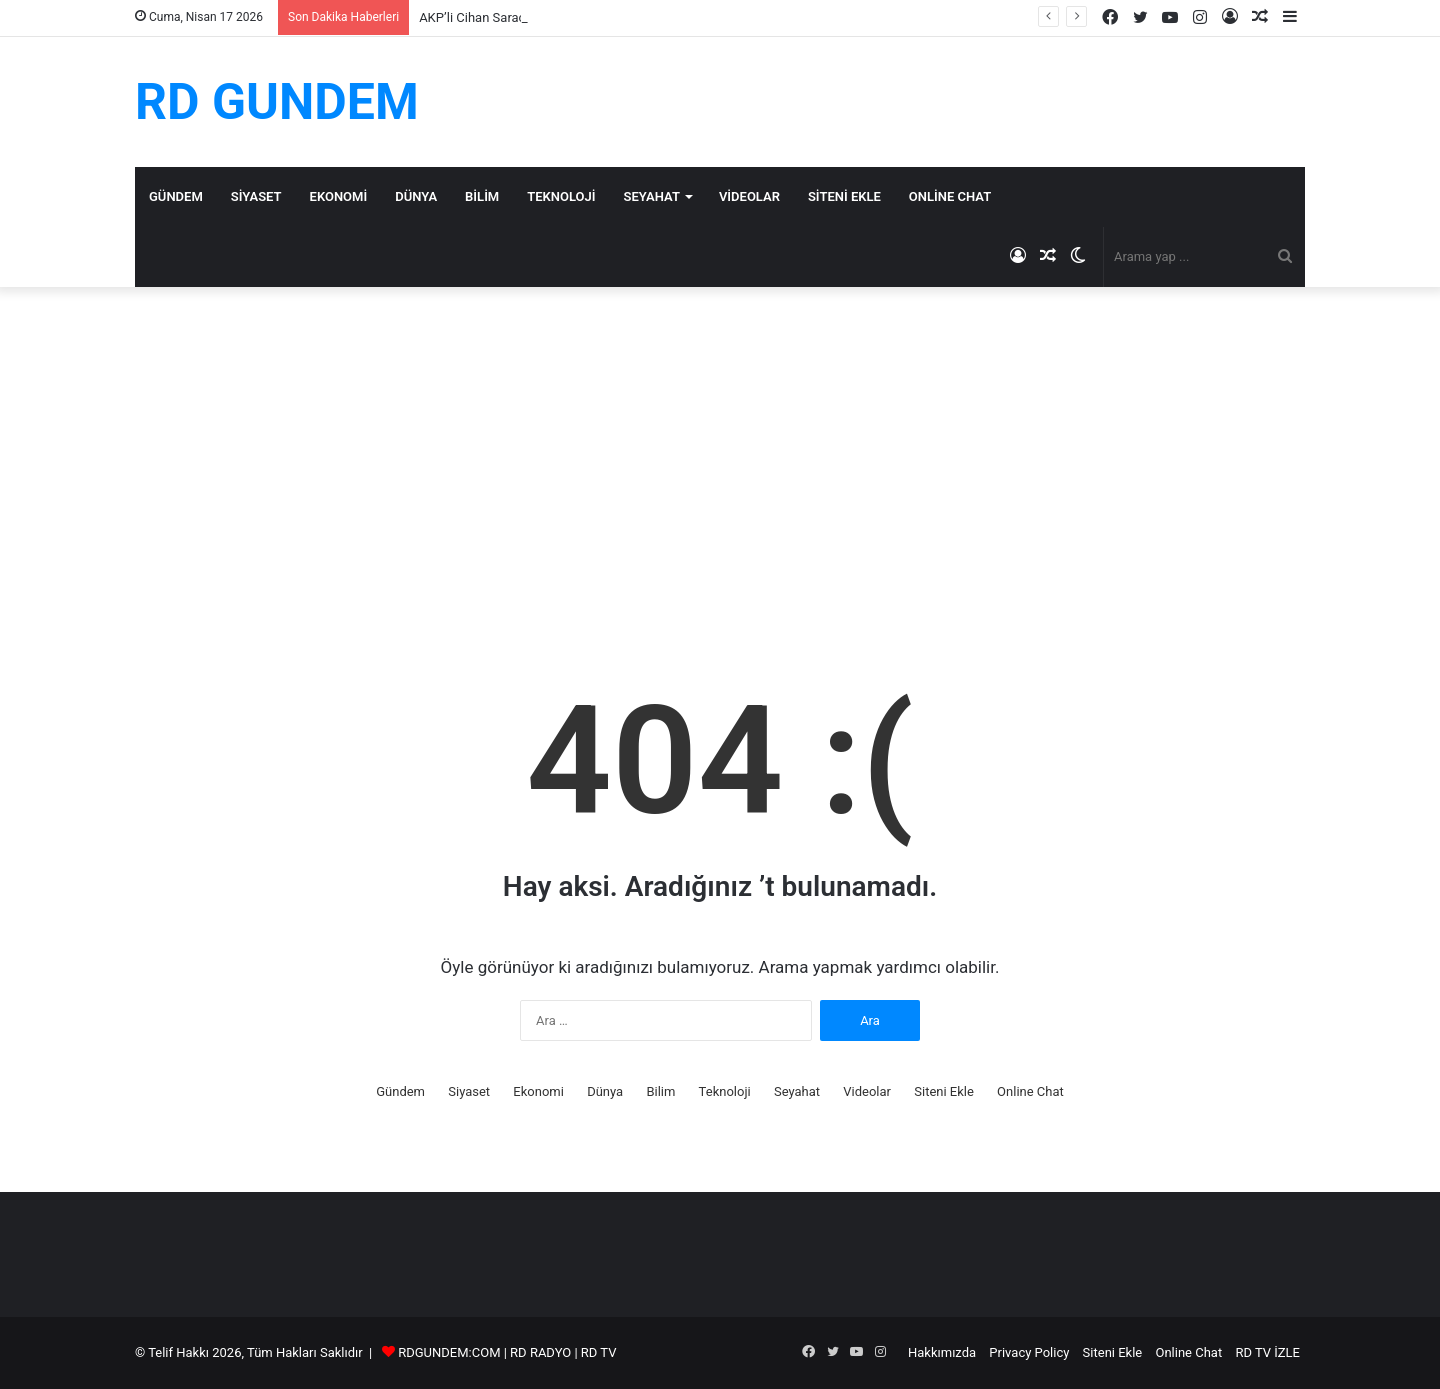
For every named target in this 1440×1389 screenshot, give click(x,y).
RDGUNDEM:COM (449, 1352)
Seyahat (652, 196)
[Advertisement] (720, 457)
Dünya (416, 196)
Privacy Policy (1029, 1352)
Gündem (176, 196)
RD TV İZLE (1267, 1352)
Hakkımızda (942, 1352)
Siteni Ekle (844, 196)
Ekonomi (339, 196)
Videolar (749, 196)
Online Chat (950, 196)
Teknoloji (561, 196)
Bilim (482, 196)
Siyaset (256, 196)
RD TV (599, 1352)
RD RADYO (540, 1352)
